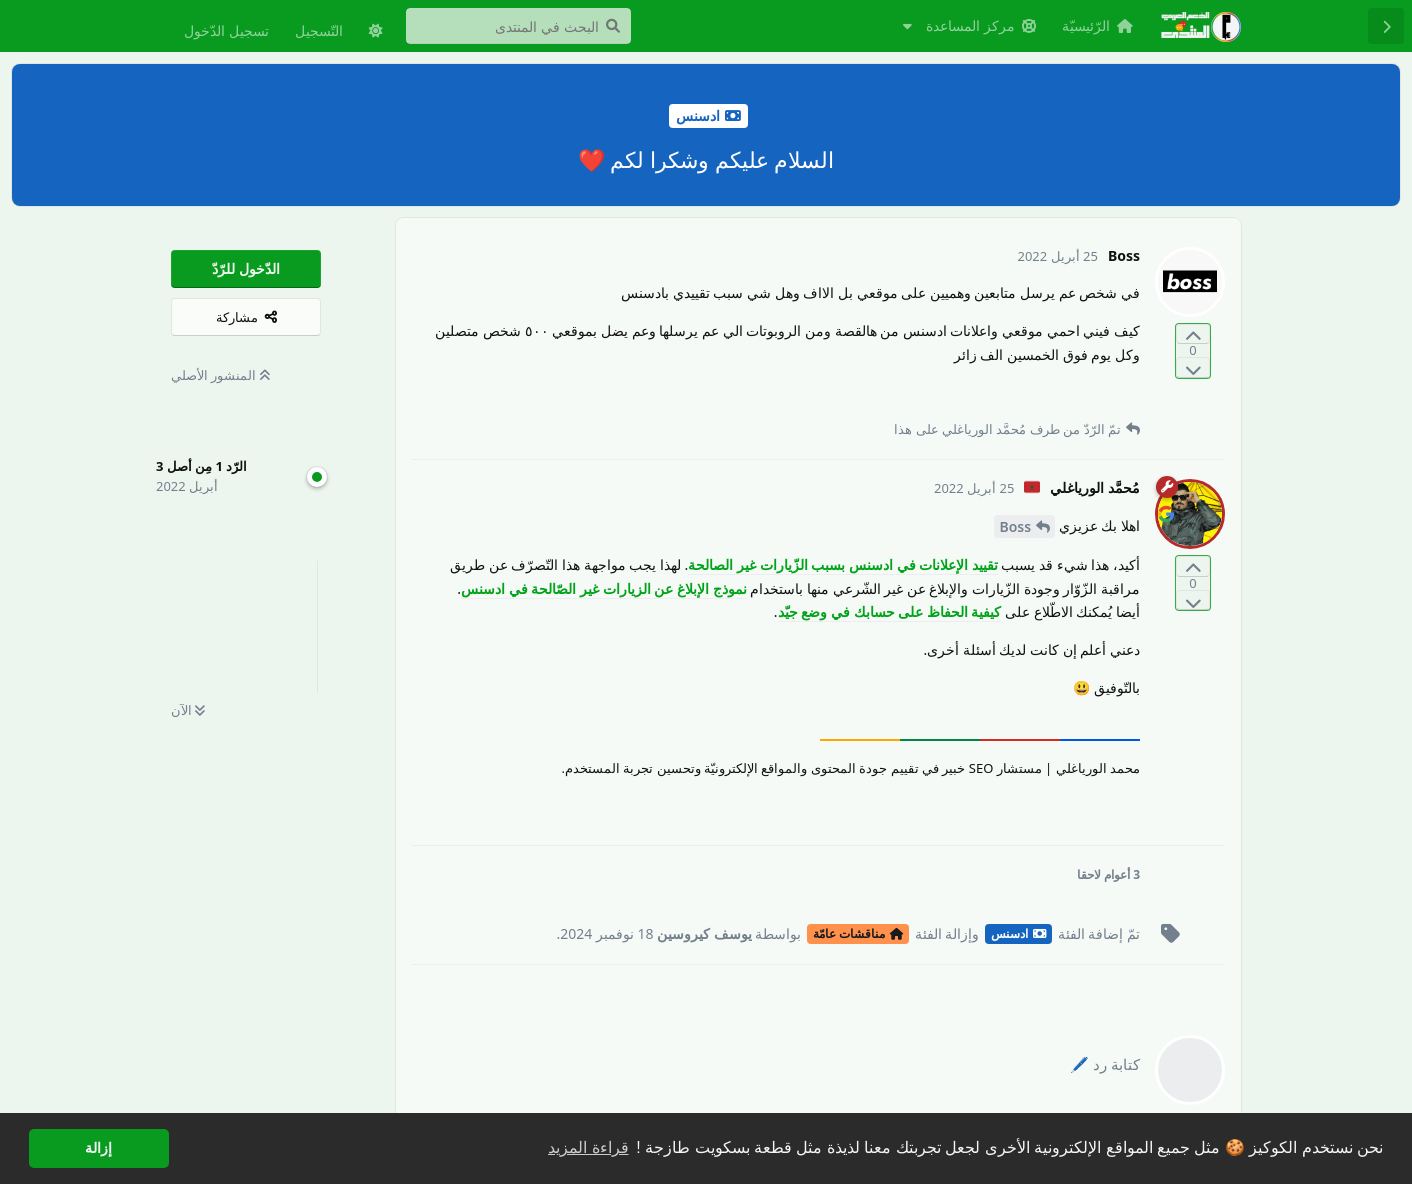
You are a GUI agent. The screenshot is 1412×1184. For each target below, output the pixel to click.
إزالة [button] (98, 1148)
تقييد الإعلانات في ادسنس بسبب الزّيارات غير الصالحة (842, 564)
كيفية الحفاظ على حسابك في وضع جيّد (890, 611)
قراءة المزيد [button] (588, 1147)
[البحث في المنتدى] (518, 26)
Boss (1015, 526)
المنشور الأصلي (220, 375)
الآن (188, 710)
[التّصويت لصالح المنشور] (1193, 334)
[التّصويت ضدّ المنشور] (1193, 367)
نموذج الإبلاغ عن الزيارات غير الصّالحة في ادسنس (603, 588)
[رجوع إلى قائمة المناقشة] (1386, 26)
